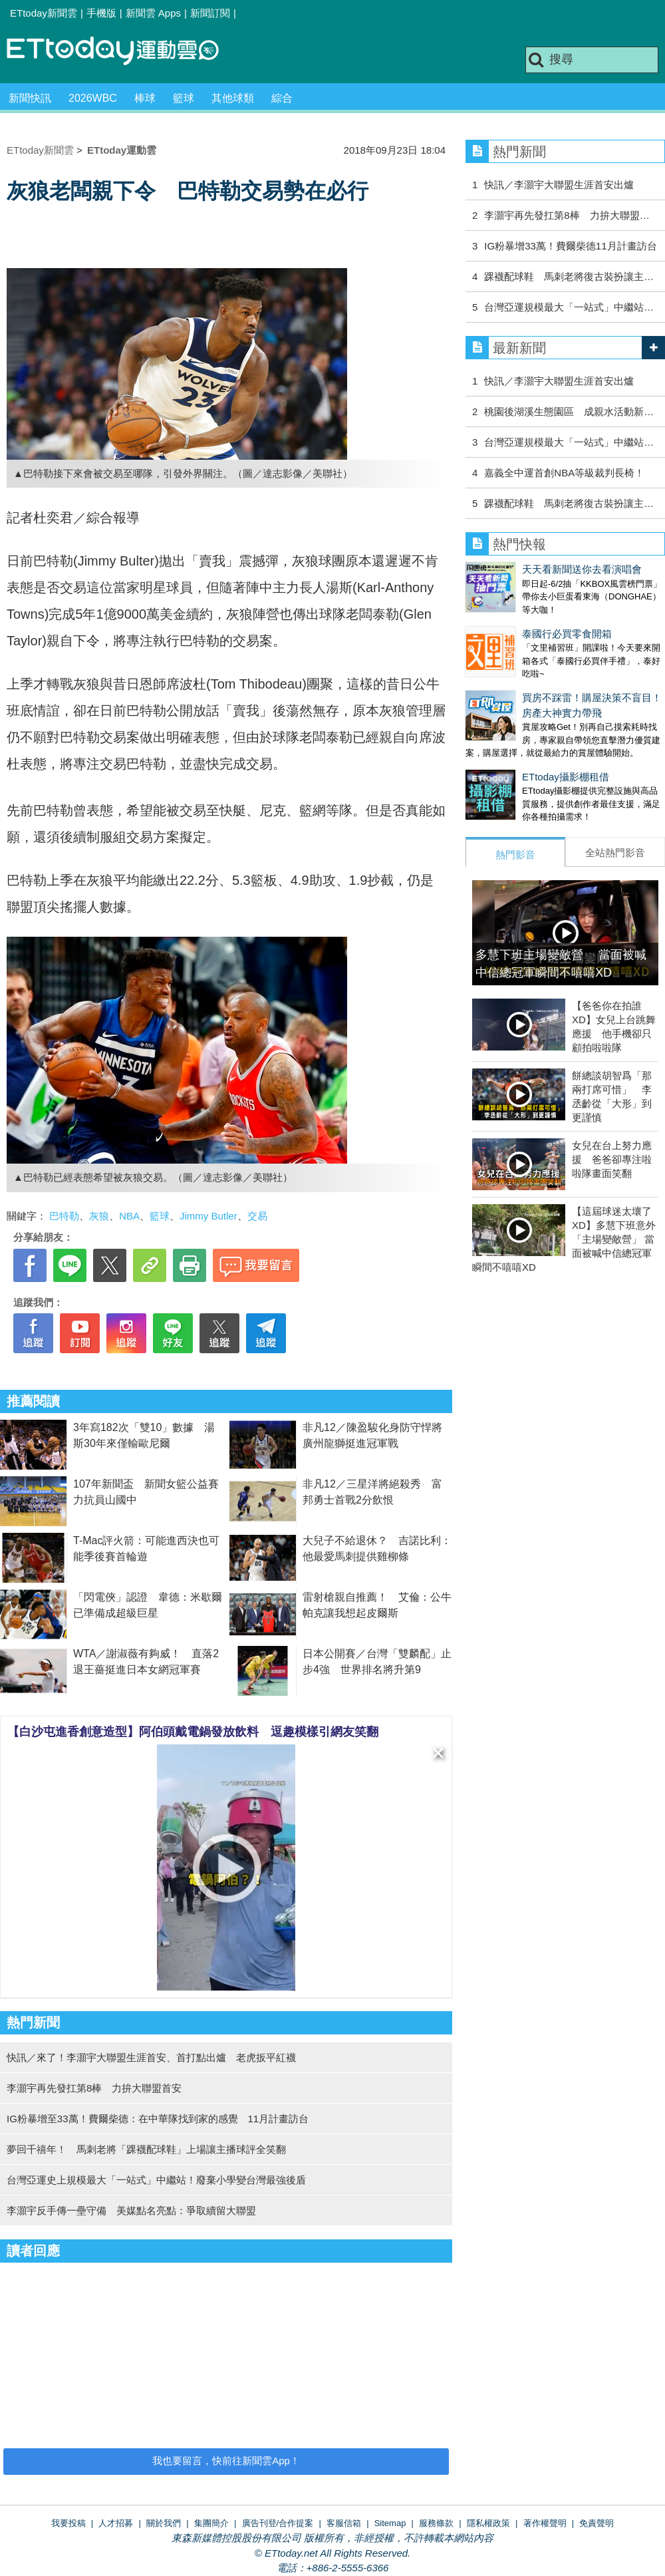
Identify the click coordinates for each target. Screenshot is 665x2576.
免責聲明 (596, 2523)
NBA (129, 1215)
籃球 (183, 98)
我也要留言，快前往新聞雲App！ (226, 2460)
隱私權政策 (488, 2523)
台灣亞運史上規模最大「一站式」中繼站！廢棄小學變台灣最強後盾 (156, 2179)
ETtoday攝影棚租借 (509, 750)
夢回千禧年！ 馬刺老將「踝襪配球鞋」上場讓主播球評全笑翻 (146, 2149)
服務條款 (436, 2523)
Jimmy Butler (208, 1215)
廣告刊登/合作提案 (278, 2523)
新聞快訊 (30, 98)
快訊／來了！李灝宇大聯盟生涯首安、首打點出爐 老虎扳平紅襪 (151, 2057)
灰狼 (99, 1215)
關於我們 (163, 2523)
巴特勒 (64, 1215)
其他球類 (232, 98)
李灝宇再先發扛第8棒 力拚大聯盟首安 (94, 2088)
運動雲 (123, 52)
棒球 (145, 98)
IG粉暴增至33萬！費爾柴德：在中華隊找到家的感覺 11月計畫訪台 (158, 2118)
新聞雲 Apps (153, 13)
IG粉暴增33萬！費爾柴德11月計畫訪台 (570, 245)
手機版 (101, 13)
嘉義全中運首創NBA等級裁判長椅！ (564, 472)
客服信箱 (344, 2523)
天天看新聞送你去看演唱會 (525, 569)
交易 (257, 1215)
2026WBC (92, 98)
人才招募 (115, 2523)
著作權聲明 (545, 2523)
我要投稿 (68, 2523)
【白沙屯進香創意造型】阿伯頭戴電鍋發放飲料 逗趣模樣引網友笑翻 (192, 1731)
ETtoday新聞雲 (43, 13)
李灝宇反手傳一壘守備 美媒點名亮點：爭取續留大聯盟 (131, 2210)
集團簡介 (211, 2523)
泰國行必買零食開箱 (510, 620)
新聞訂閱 (210, 13)
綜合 (282, 98)
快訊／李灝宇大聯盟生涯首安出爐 (559, 184)
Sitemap (390, 2523)
